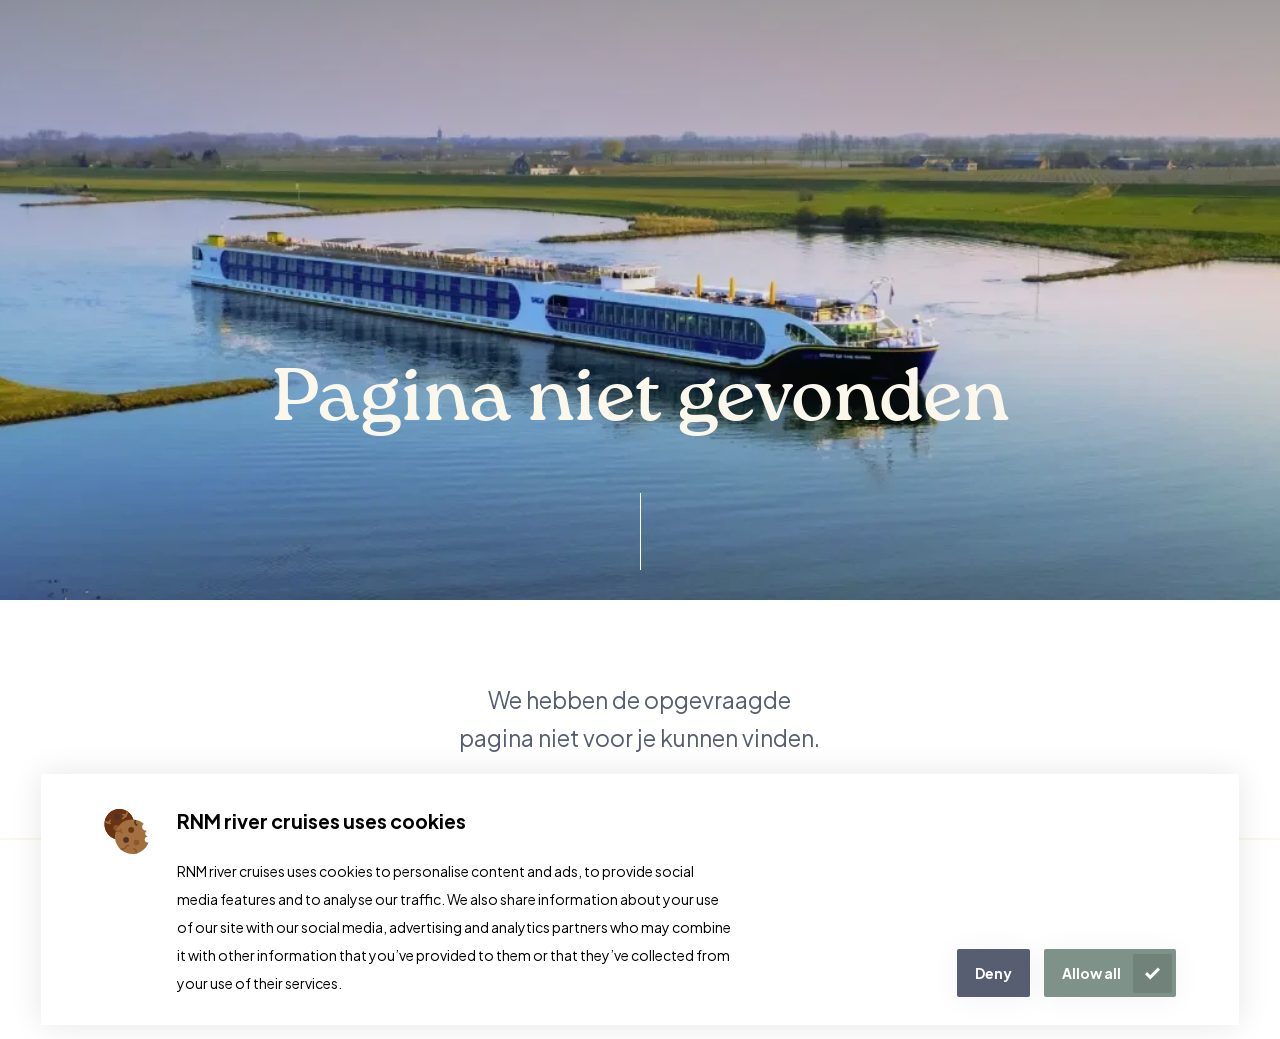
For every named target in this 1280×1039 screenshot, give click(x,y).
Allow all (1091, 973)
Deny (993, 973)
